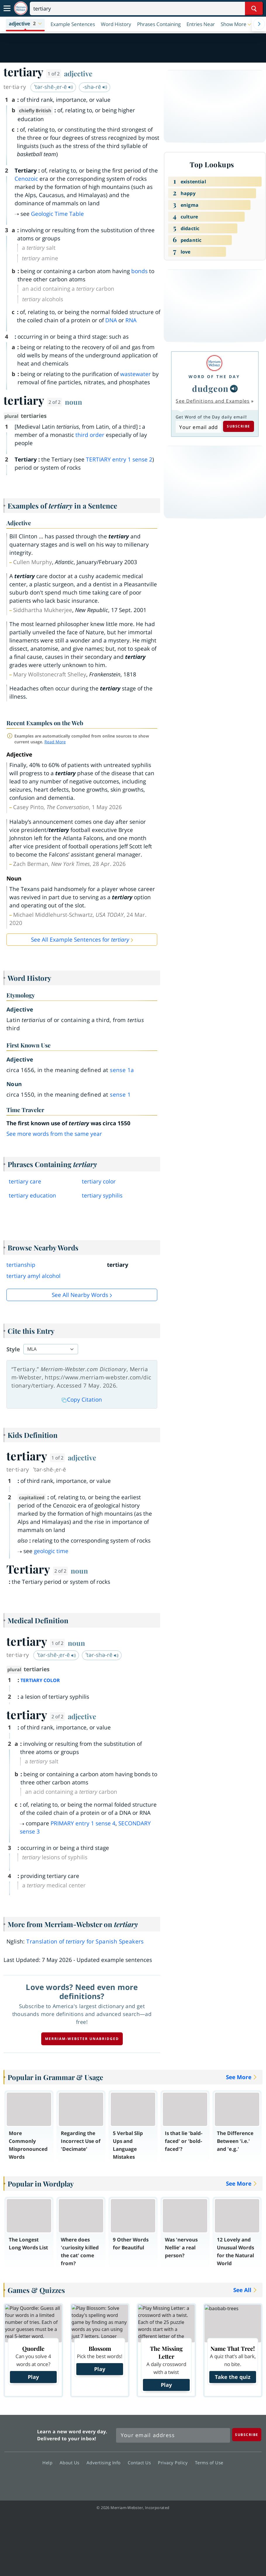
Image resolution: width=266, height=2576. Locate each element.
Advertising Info (105, 2462)
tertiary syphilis (102, 1195)
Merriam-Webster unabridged (82, 2038)
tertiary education (32, 1195)
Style (13, 1349)
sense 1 (120, 1094)
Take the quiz (233, 2376)
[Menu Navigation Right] (259, 24)
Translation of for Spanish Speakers (85, 1941)
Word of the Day (214, 376)
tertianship (20, 1265)
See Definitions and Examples (213, 401)
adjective (78, 73)
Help (49, 2462)
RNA (131, 320)
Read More (55, 742)
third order (89, 435)
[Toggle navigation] (7, 8)
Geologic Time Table (57, 214)
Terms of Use (209, 2462)
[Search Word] (254, 8)
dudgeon (210, 388)
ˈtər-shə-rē (102, 1655)
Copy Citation (82, 1399)
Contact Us (141, 2462)
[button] (25, 24)
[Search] (146, 8)
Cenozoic (26, 178)
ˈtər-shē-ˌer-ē (53, 87)
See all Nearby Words (80, 1295)
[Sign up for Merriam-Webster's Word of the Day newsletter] (173, 2435)
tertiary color (99, 1181)
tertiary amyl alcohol (33, 1276)
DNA (111, 320)
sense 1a (122, 1070)
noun (73, 401)
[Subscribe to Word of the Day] (198, 427)
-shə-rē (95, 87)
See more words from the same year (54, 1134)
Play (33, 2376)
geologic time (51, 1551)
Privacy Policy (174, 2462)
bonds (139, 271)
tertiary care (25, 1181)
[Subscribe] (246, 2434)
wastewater (135, 374)
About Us (71, 2462)
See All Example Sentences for (80, 939)
